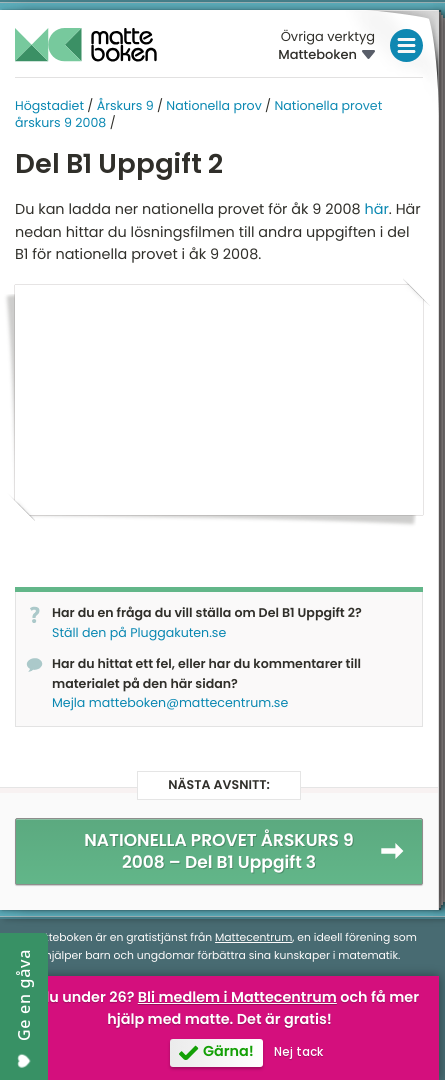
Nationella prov (213, 106)
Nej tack (298, 1052)
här (376, 210)
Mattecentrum (253, 937)
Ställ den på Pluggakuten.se (139, 633)
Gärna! (228, 1052)
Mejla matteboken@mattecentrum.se (170, 703)
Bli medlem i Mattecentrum (237, 998)
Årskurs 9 (125, 106)
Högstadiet (49, 106)
